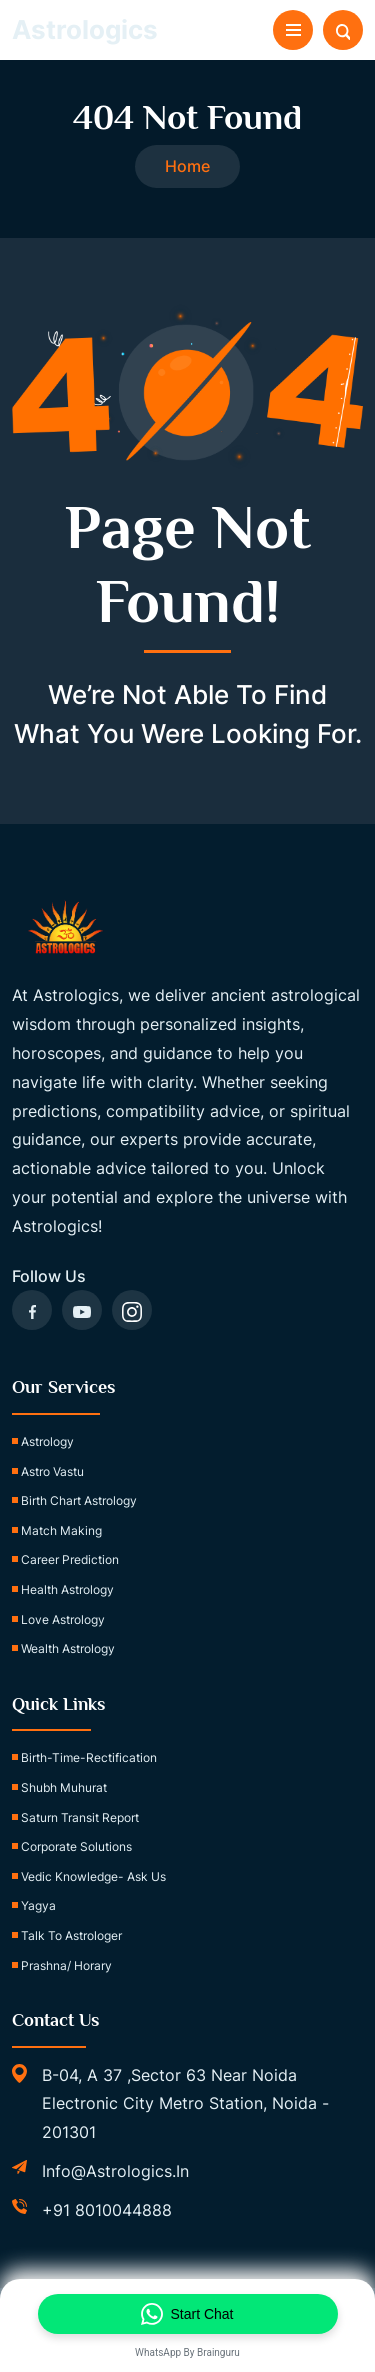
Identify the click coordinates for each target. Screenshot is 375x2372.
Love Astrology (63, 1619)
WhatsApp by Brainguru (187, 2352)
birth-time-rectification (89, 1757)
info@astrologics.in (115, 2171)
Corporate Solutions (76, 1846)
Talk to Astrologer (71, 1935)
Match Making (61, 1530)
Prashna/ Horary (66, 1965)
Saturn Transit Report (80, 1817)
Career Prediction (70, 1559)
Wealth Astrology (68, 1648)
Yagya (38, 1905)
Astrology (47, 1441)
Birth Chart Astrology (79, 1500)
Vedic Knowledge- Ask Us (93, 1876)
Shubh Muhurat (64, 1787)
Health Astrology (67, 1589)
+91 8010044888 (107, 2210)
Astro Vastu (52, 1471)
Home (187, 166)
